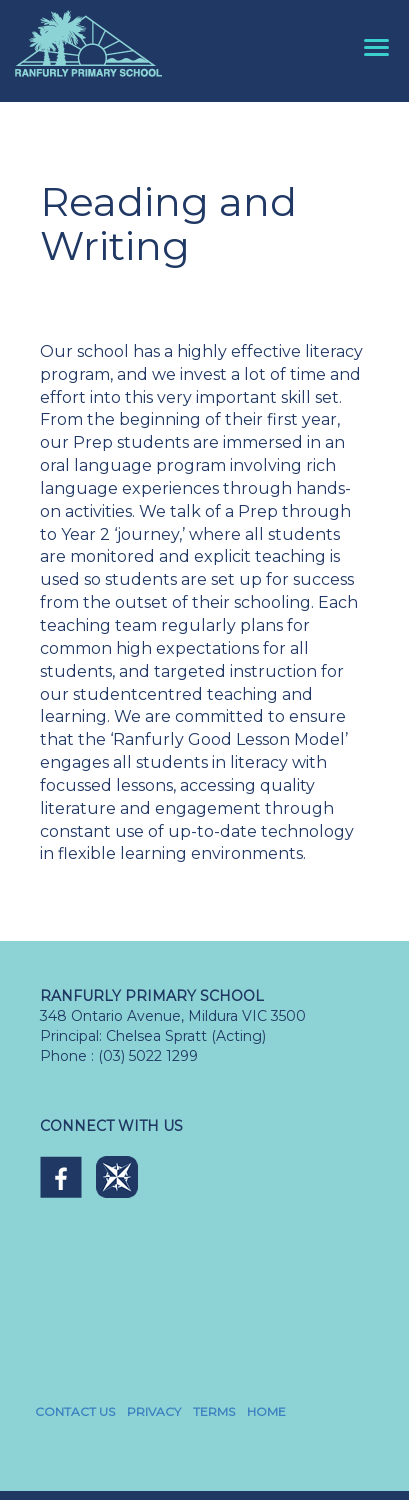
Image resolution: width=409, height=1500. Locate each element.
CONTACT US (75, 1411)
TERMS (214, 1411)
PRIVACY (154, 1411)
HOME (266, 1411)
